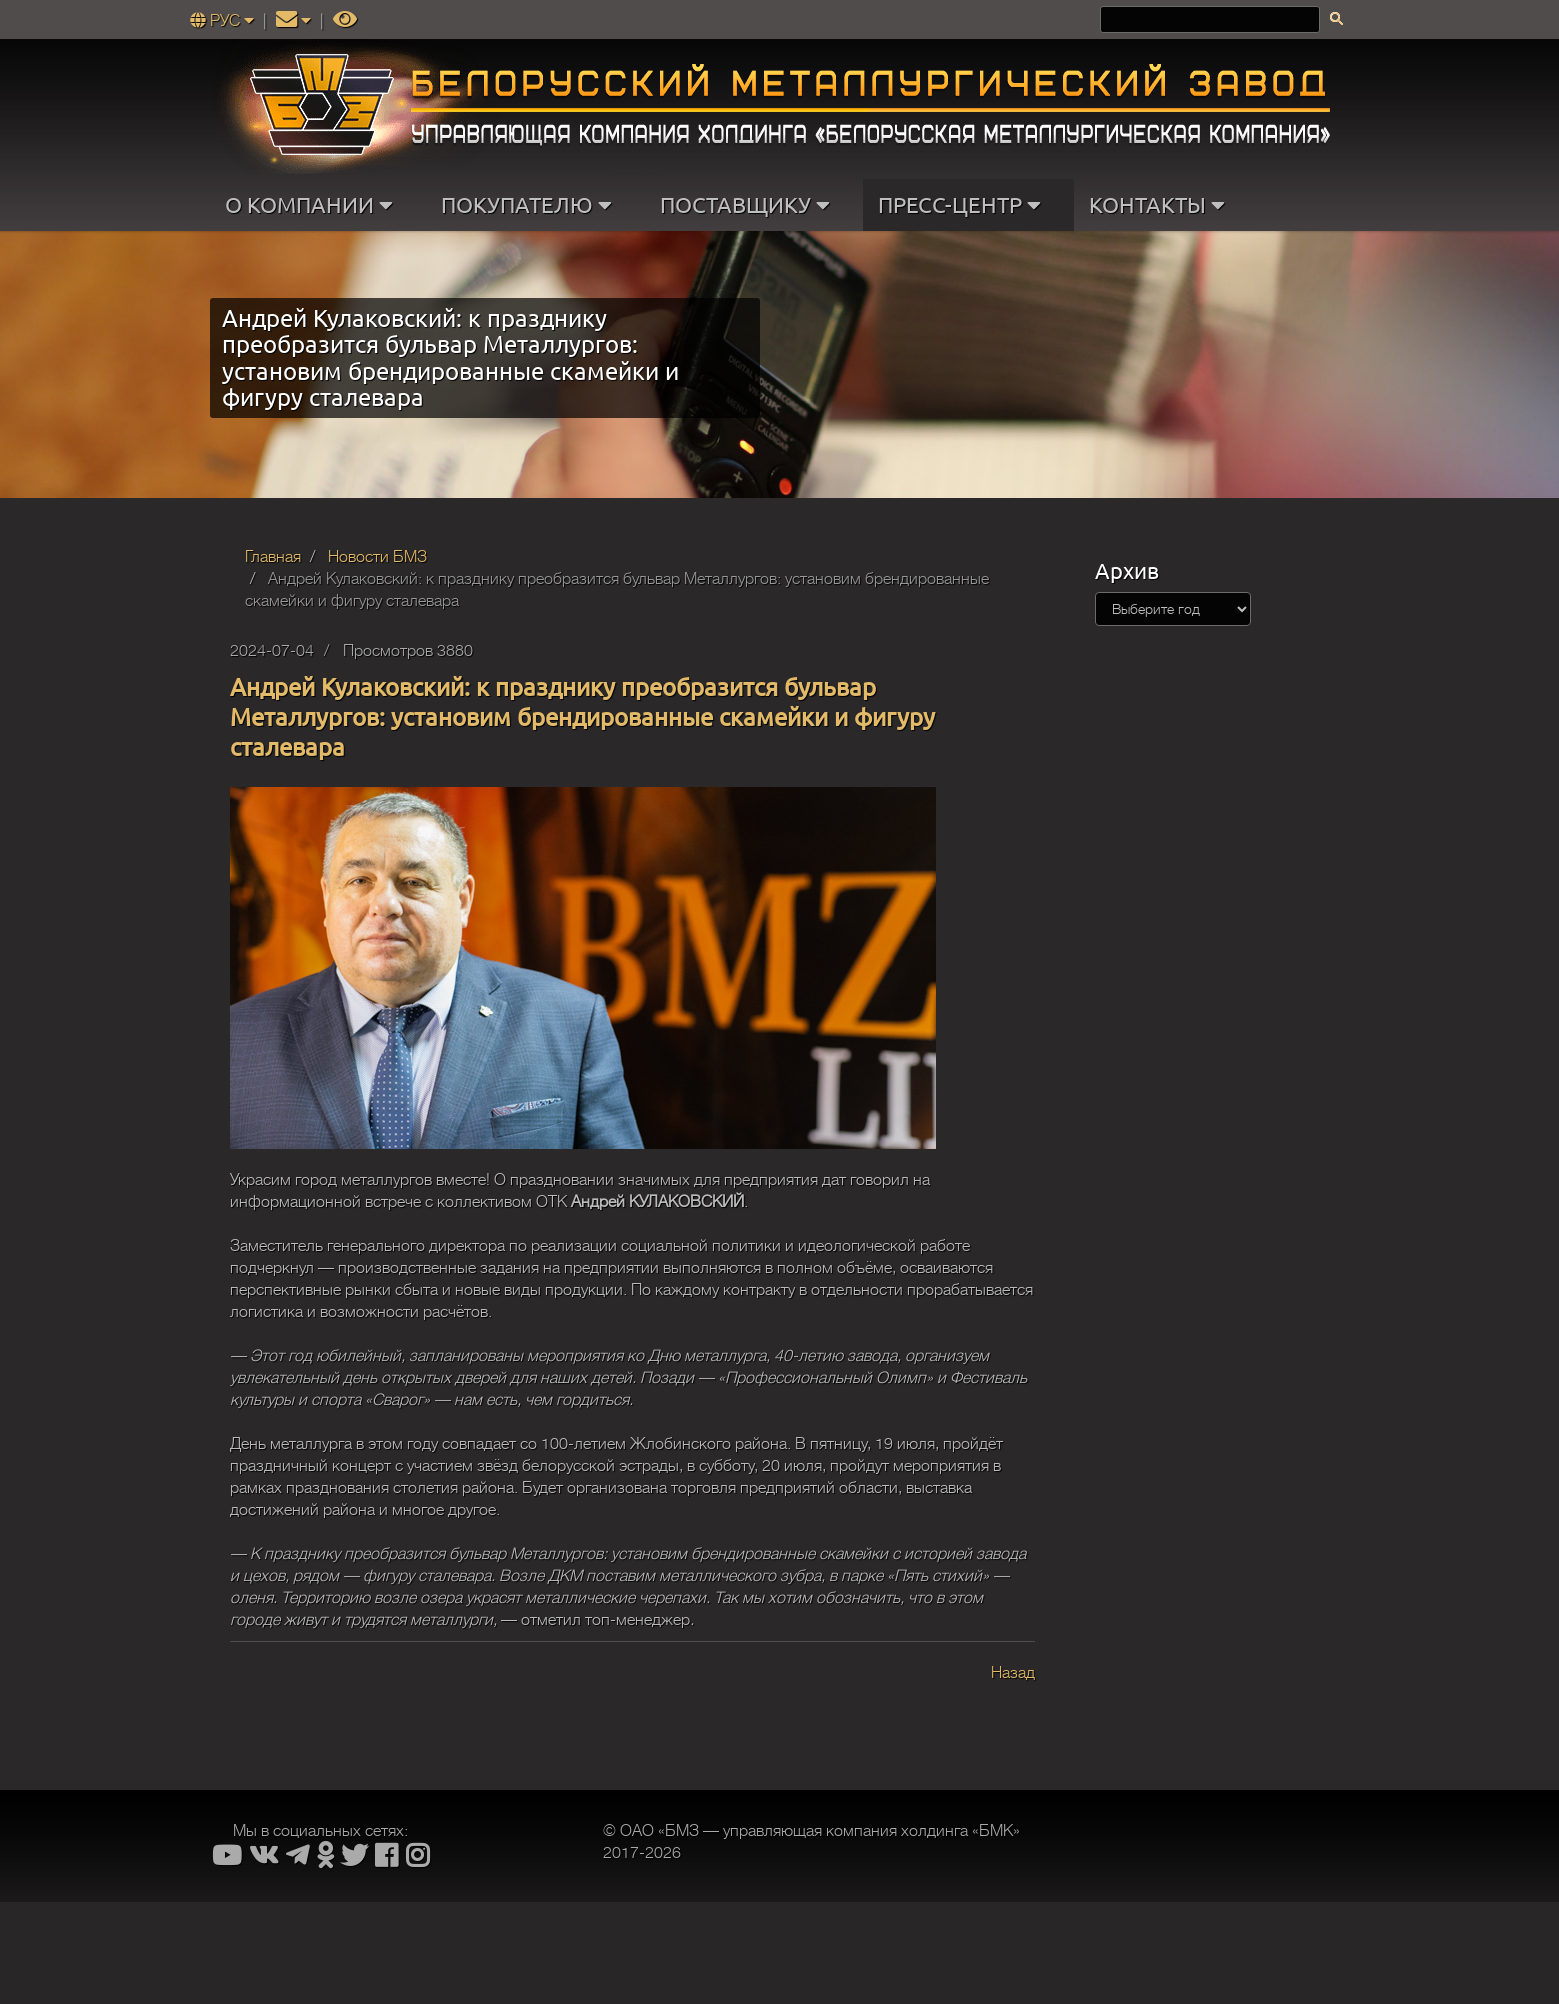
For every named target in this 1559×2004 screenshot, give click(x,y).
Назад (1013, 1673)
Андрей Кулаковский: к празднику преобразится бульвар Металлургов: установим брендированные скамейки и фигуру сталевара (582, 716)
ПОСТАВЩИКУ (749, 205)
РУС (224, 21)
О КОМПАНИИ (313, 205)
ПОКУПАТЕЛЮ (531, 205)
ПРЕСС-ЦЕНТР (964, 205)
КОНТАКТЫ (1161, 205)
